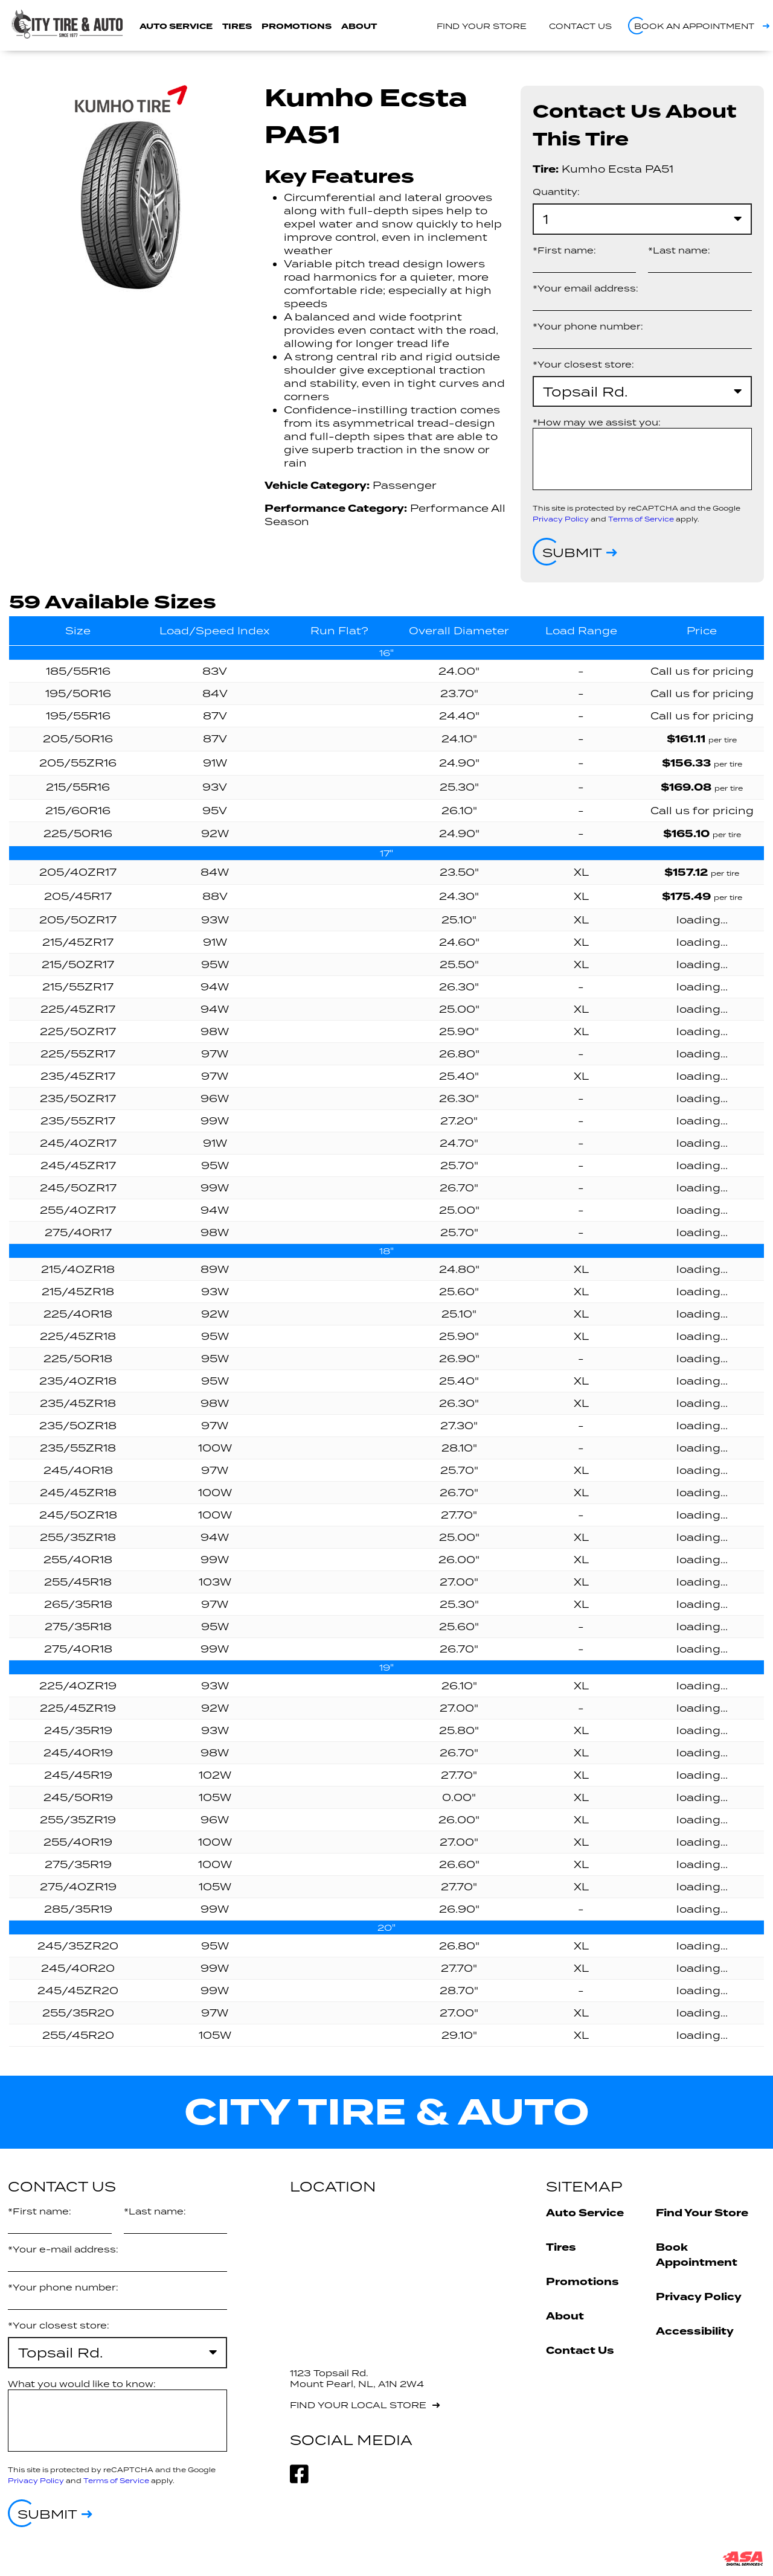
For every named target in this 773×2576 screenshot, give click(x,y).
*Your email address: (585, 288)
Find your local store (358, 2405)
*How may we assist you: (597, 422)
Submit (572, 552)
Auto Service (176, 26)
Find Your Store (702, 2213)
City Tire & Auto (386, 2112)
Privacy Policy (561, 518)
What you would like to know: (82, 2383)
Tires (237, 26)
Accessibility (695, 2331)
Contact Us (580, 2350)
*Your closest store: (583, 364)
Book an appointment (694, 26)
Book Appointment (696, 2255)
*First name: (564, 250)
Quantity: (556, 191)
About (359, 26)
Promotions (296, 26)
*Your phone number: (588, 326)
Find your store (482, 26)
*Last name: (679, 250)
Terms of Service (641, 518)
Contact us (580, 26)
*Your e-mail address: (63, 2249)
